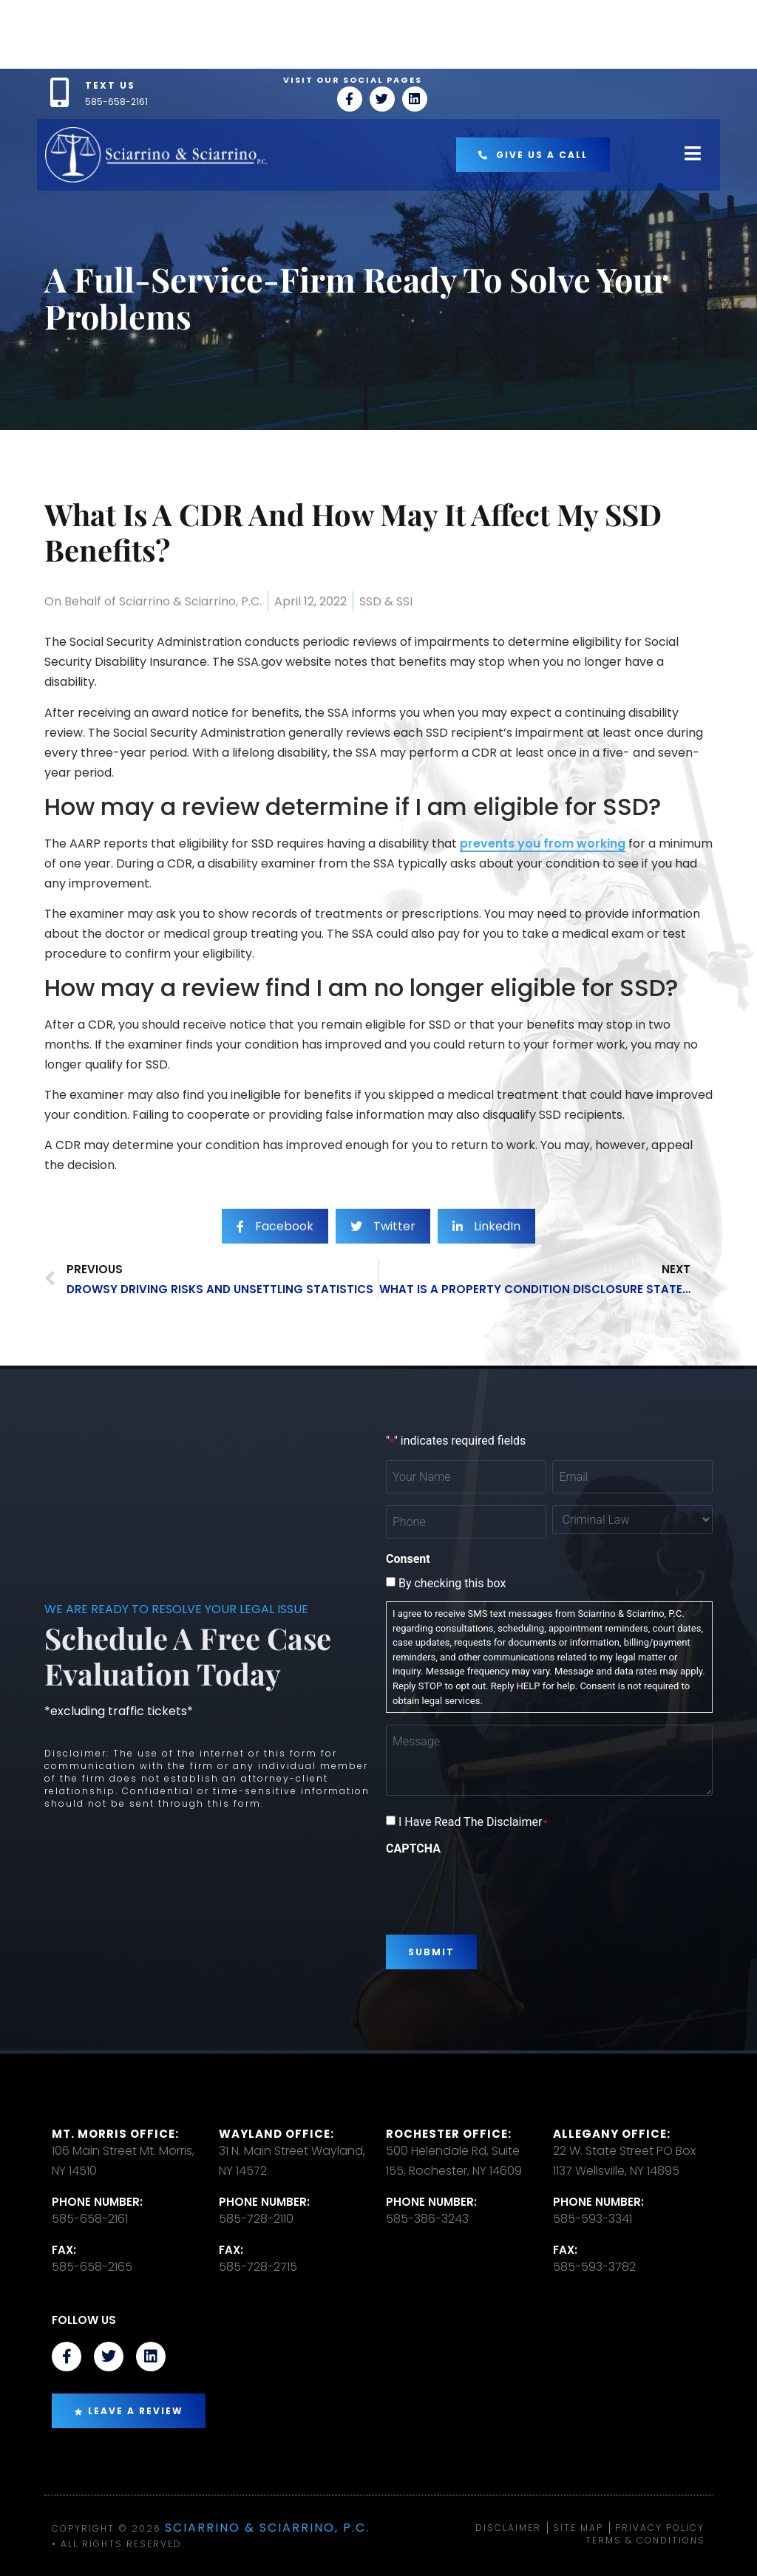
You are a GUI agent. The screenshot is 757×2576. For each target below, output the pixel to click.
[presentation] (498, 1889)
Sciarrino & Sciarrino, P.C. (267, 2527)
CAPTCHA (413, 1849)
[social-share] (275, 1256)
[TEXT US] (59, 92)
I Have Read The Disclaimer (473, 1822)
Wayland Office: (276, 2133)
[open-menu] (693, 154)
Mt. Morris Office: (115, 2133)
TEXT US (110, 85)
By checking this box (452, 1583)
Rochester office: (449, 2133)
